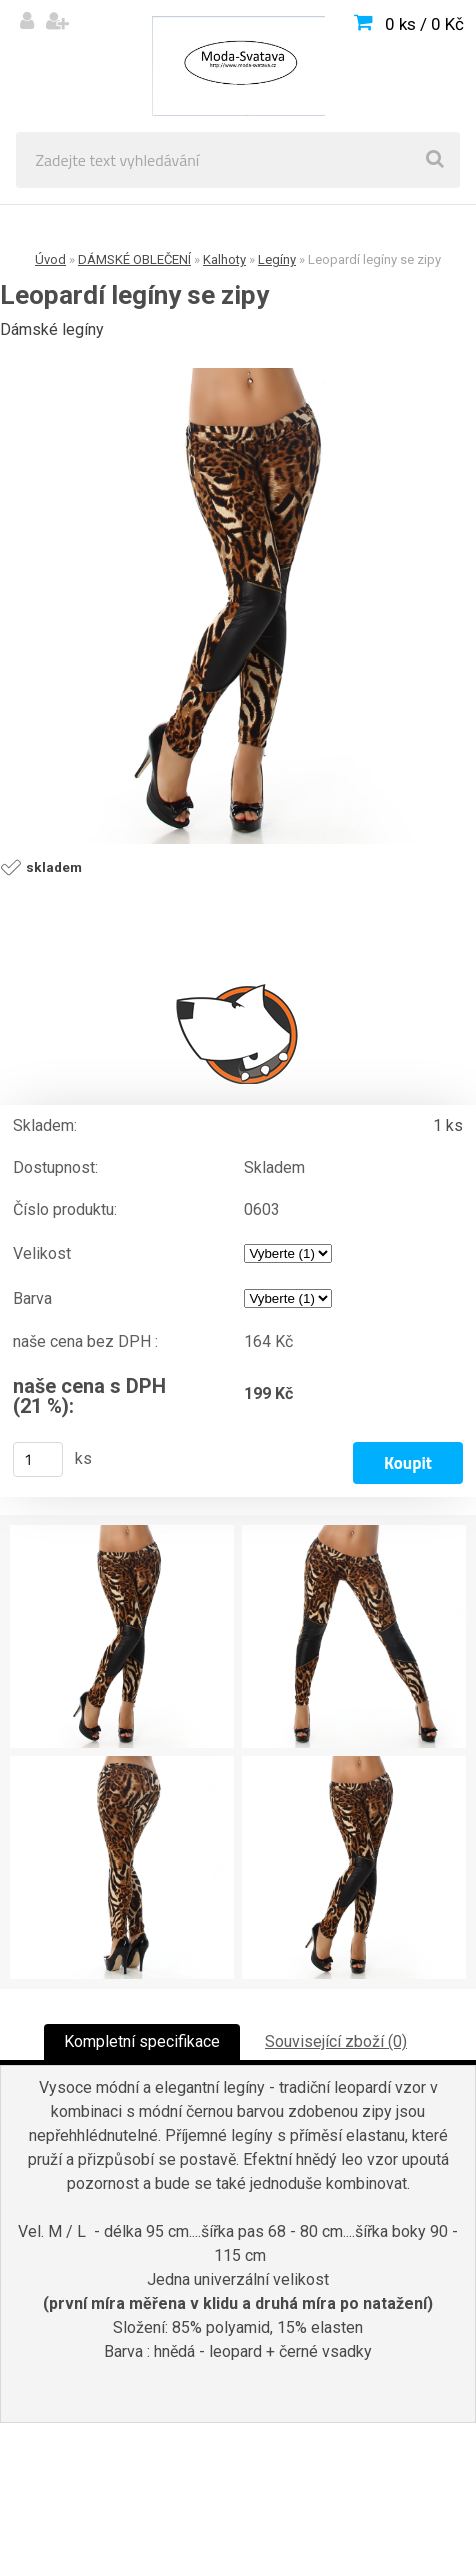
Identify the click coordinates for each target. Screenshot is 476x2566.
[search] (435, 160)
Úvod (50, 259)
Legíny (277, 259)
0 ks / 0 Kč (424, 24)
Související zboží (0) (336, 2041)
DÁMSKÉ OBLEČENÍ (134, 259)
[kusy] (38, 1459)
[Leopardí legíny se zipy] (238, 606)
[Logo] (238, 66)
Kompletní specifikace (142, 2041)
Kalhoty (224, 259)
